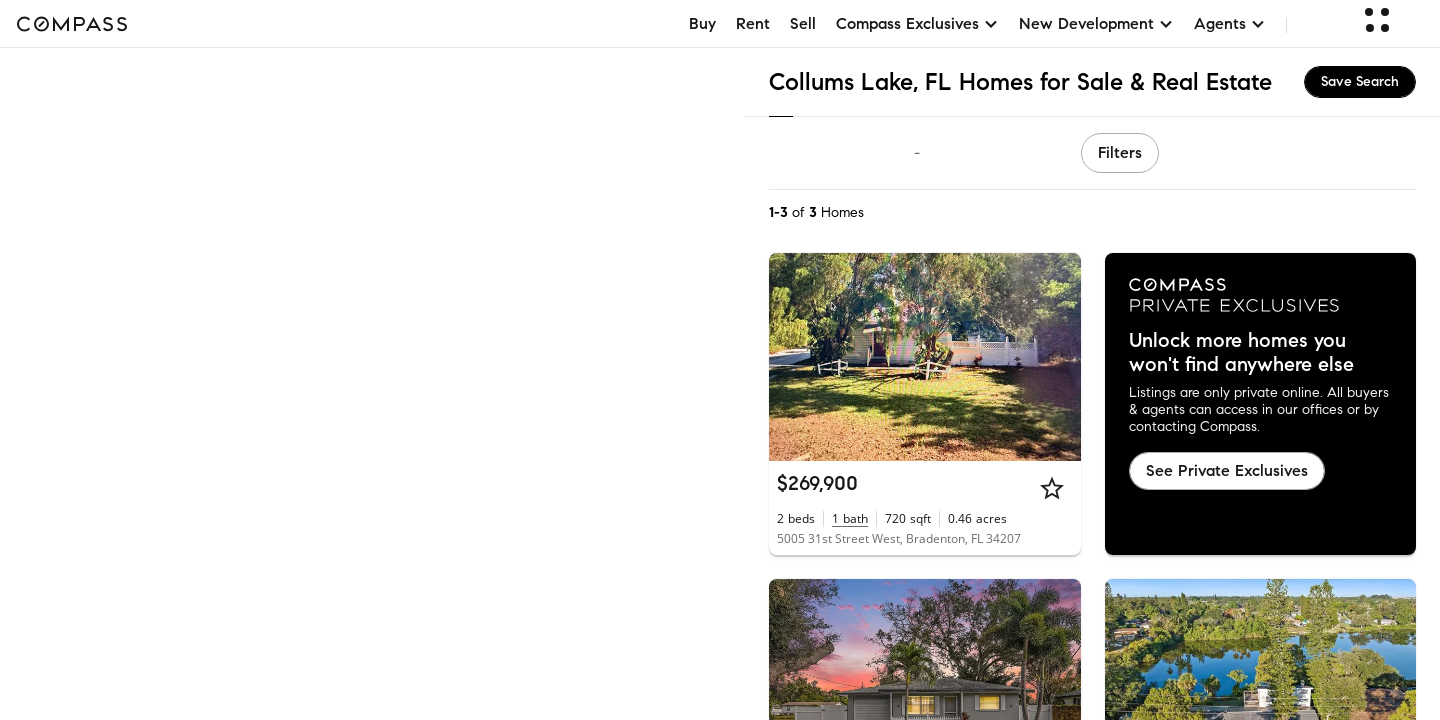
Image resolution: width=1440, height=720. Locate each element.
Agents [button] (1230, 23)
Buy (702, 23)
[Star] (1052, 488)
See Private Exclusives (1227, 470)
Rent (753, 23)
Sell (803, 23)
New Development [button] (1096, 23)
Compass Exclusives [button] (917, 23)
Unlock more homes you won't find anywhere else (1241, 353)
